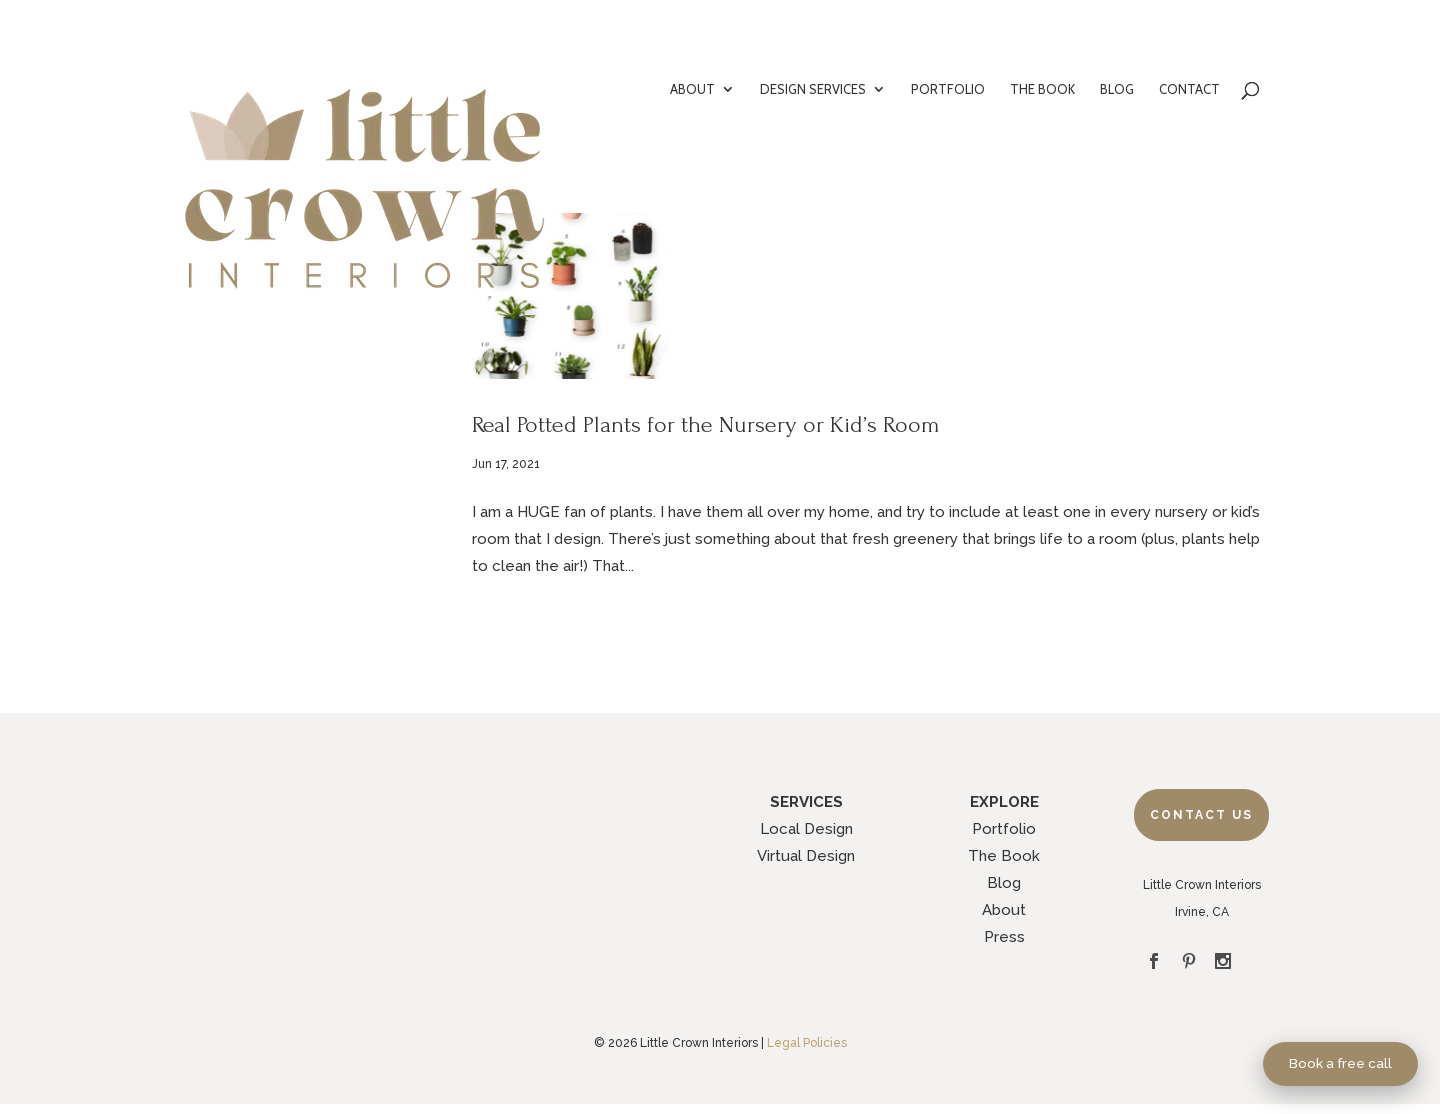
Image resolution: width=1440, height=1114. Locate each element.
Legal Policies (807, 1043)
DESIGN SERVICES (813, 89)
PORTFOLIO (948, 89)
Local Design (806, 829)
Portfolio (1004, 829)
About (1004, 910)
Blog (1004, 883)
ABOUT (692, 89)
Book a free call (1340, 1063)
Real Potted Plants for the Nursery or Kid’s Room (706, 424)
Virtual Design (806, 856)
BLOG (1117, 89)
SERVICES (806, 802)
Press (1004, 937)
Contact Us (1201, 815)
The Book (1004, 856)
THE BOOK (1042, 89)
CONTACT (1189, 89)
